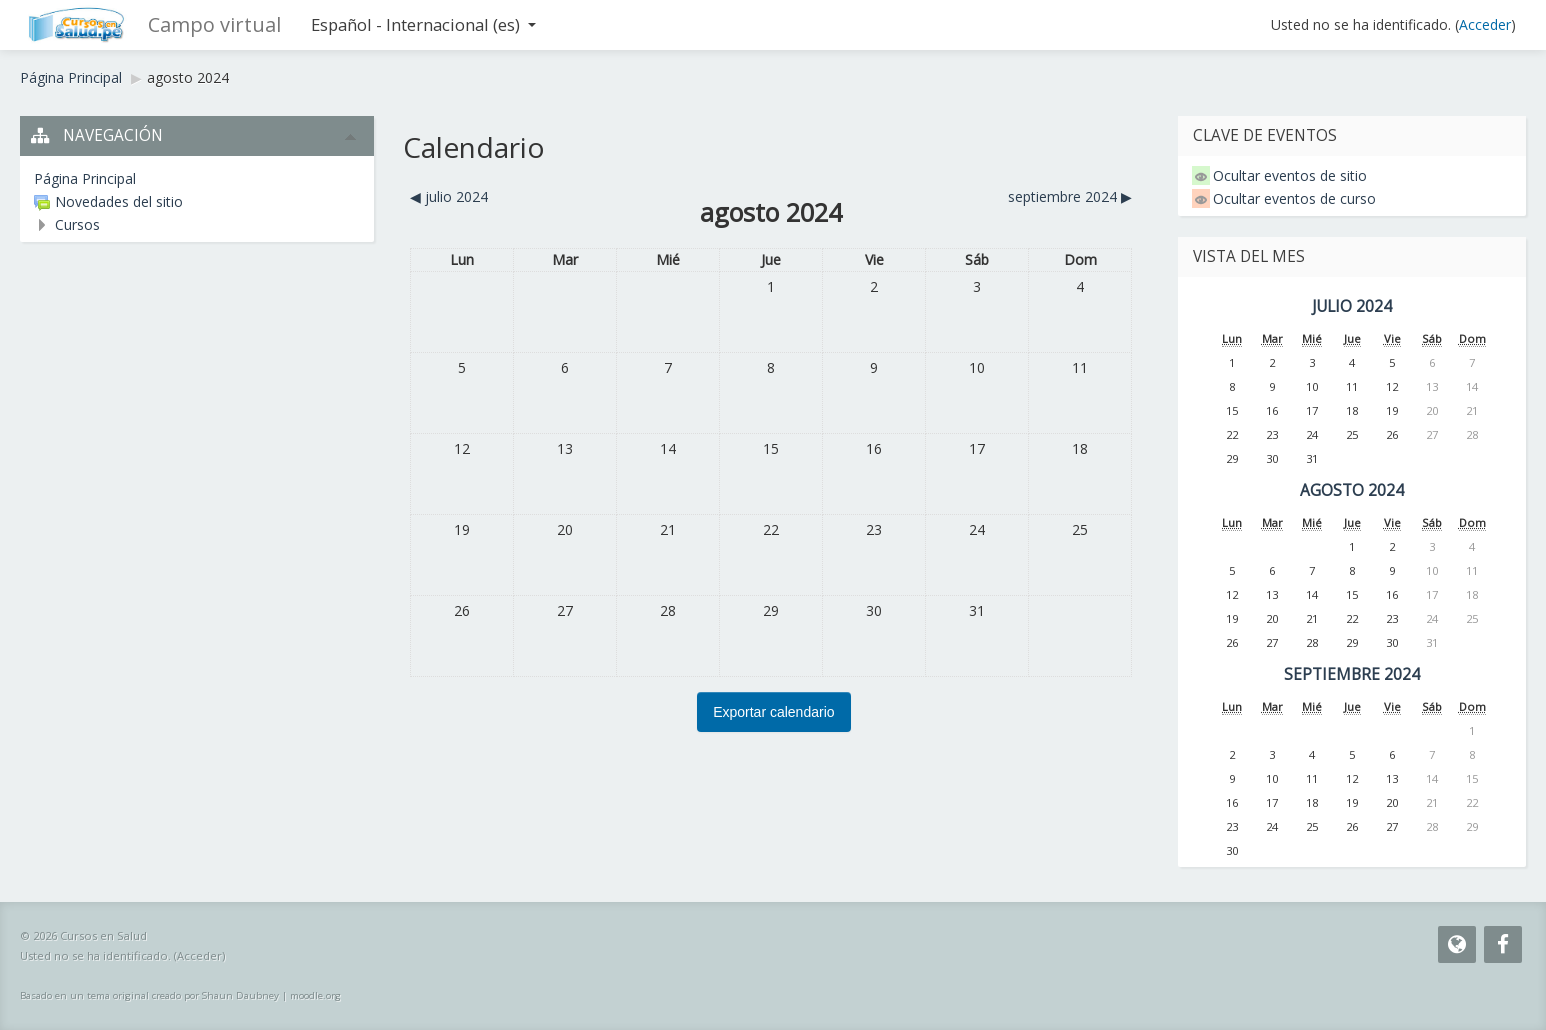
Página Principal (71, 77)
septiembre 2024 (1352, 674)
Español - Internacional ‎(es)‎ (423, 24)
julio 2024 (1352, 306)
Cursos (77, 224)
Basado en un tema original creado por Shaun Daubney (149, 995)
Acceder (1485, 24)
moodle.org (315, 995)
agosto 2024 (188, 77)
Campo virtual (214, 24)
